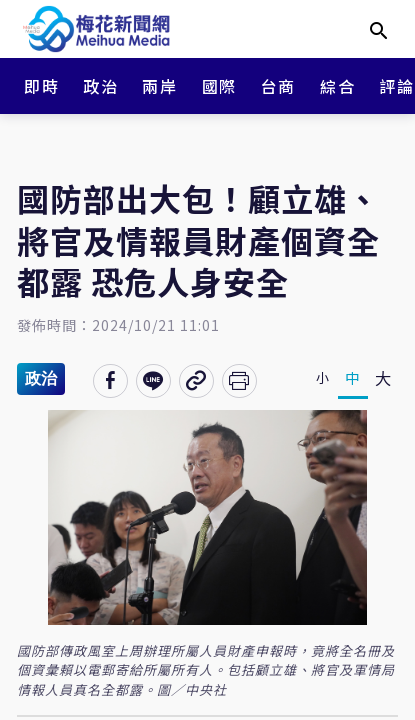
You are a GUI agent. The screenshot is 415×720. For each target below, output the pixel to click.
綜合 (337, 86)
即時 (41, 86)
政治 (100, 86)
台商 (278, 86)
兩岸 (159, 86)
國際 (219, 86)
